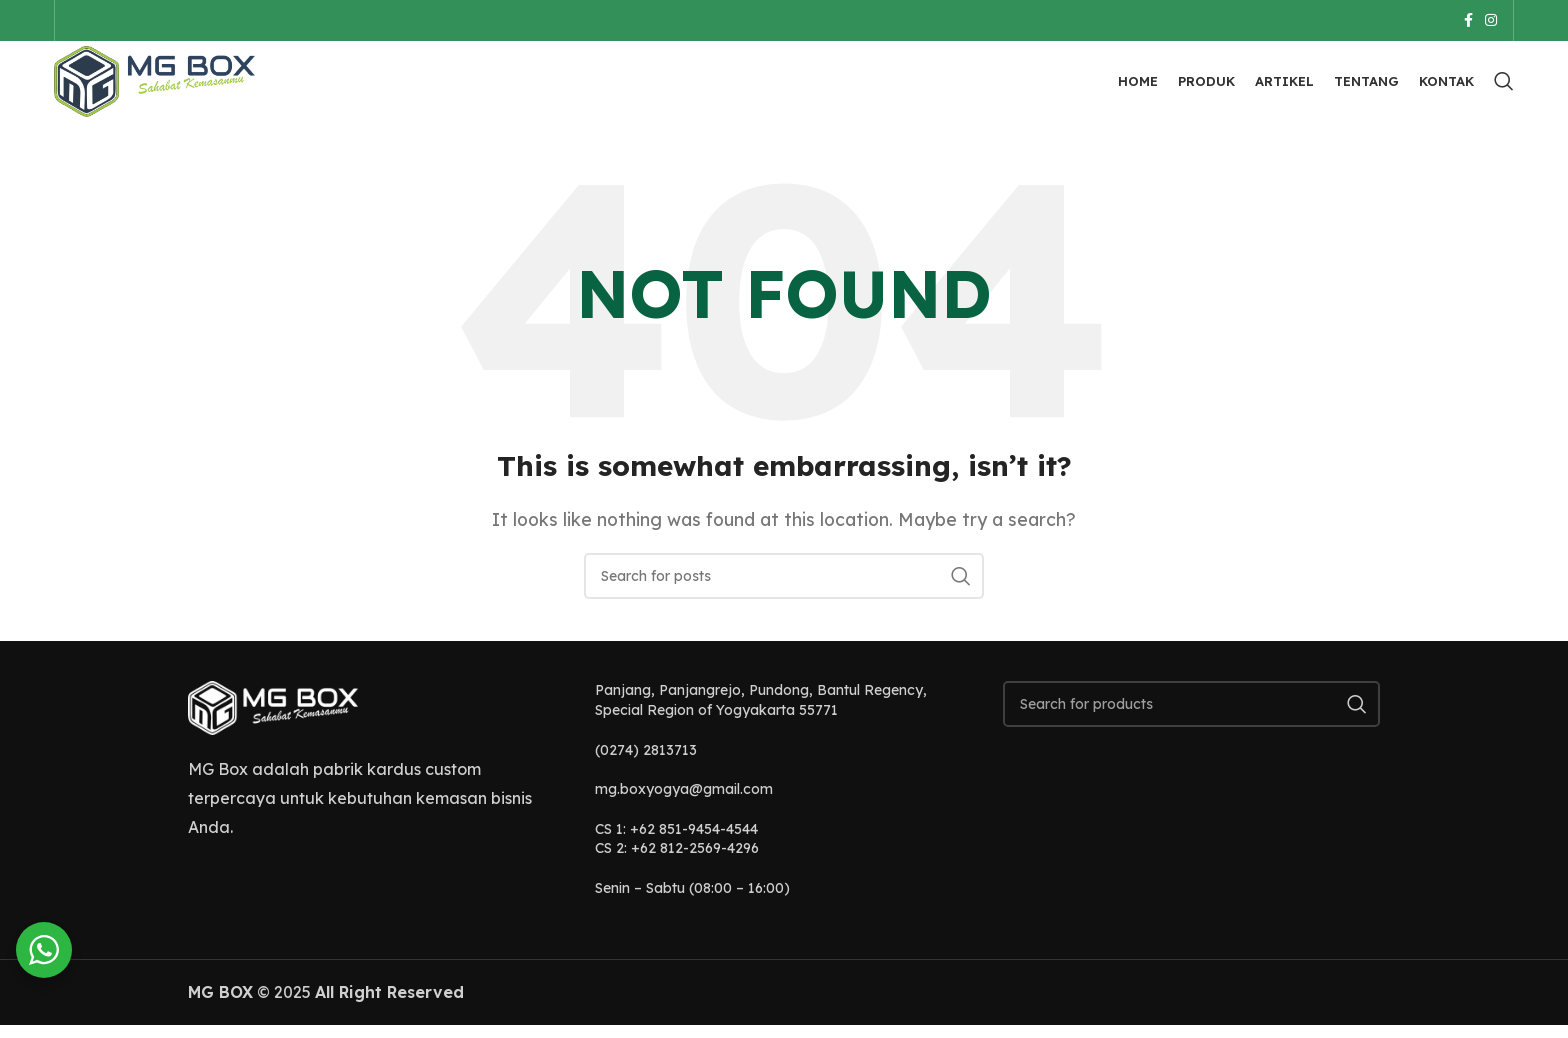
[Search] (1504, 90)
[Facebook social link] (1468, 21)
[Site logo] (164, 88)
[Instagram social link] (1491, 21)
